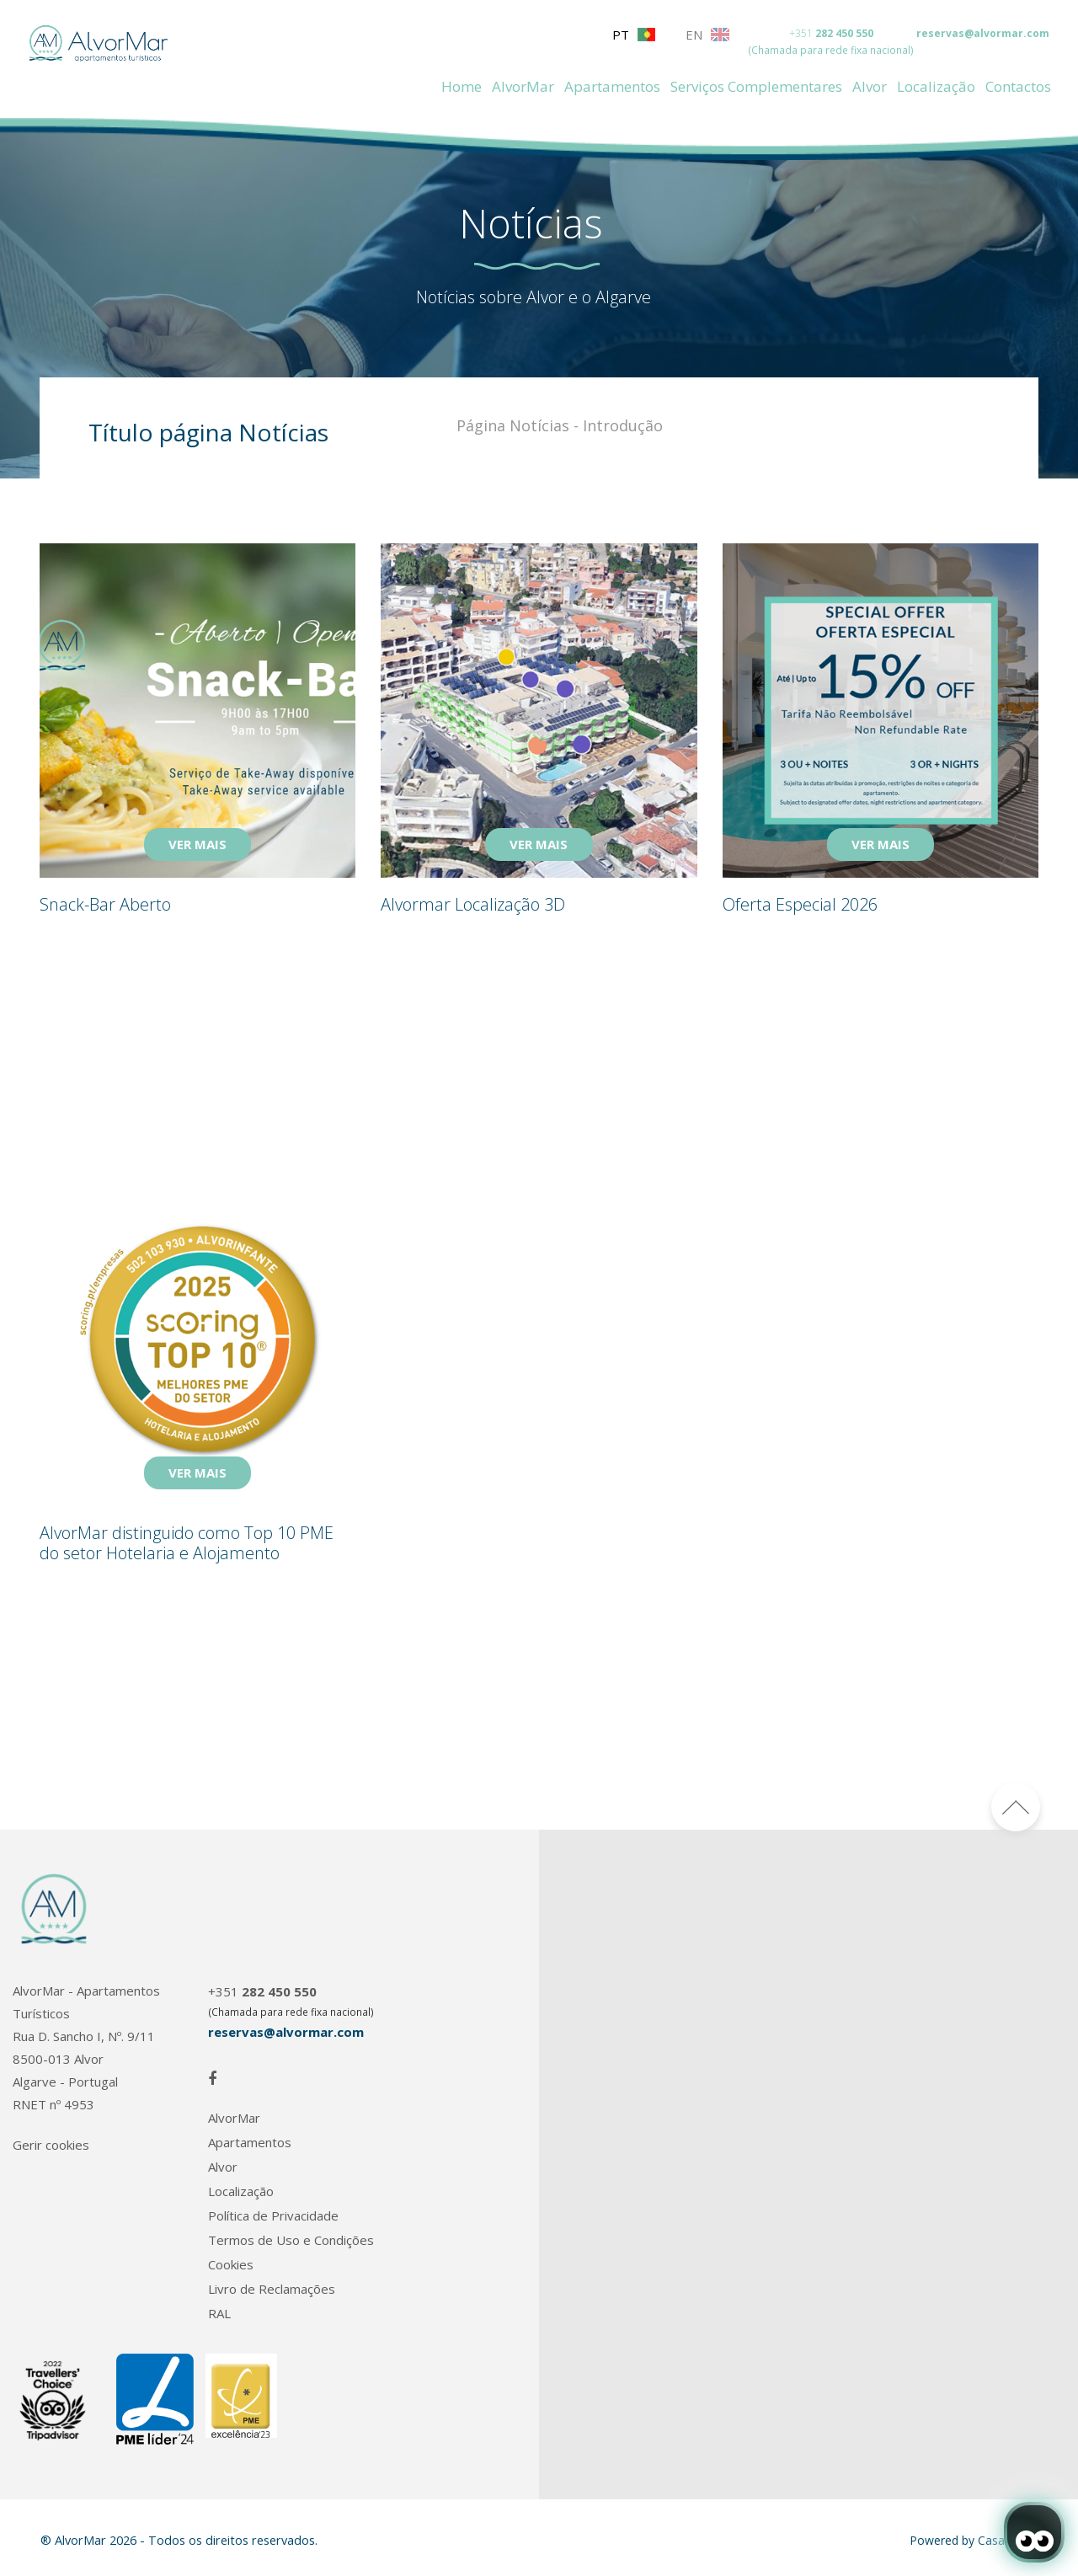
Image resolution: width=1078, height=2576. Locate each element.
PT (633, 34)
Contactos (1018, 86)
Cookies (230, 2265)
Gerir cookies (51, 2145)
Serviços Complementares (756, 86)
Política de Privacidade (273, 2216)
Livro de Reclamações (271, 2289)
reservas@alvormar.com (982, 33)
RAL (219, 2314)
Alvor (869, 86)
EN (707, 34)
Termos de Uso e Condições (291, 2240)
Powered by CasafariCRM (979, 2540)
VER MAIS (197, 844)
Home (461, 86)
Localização (936, 86)
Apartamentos (612, 86)
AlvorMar (523, 86)
